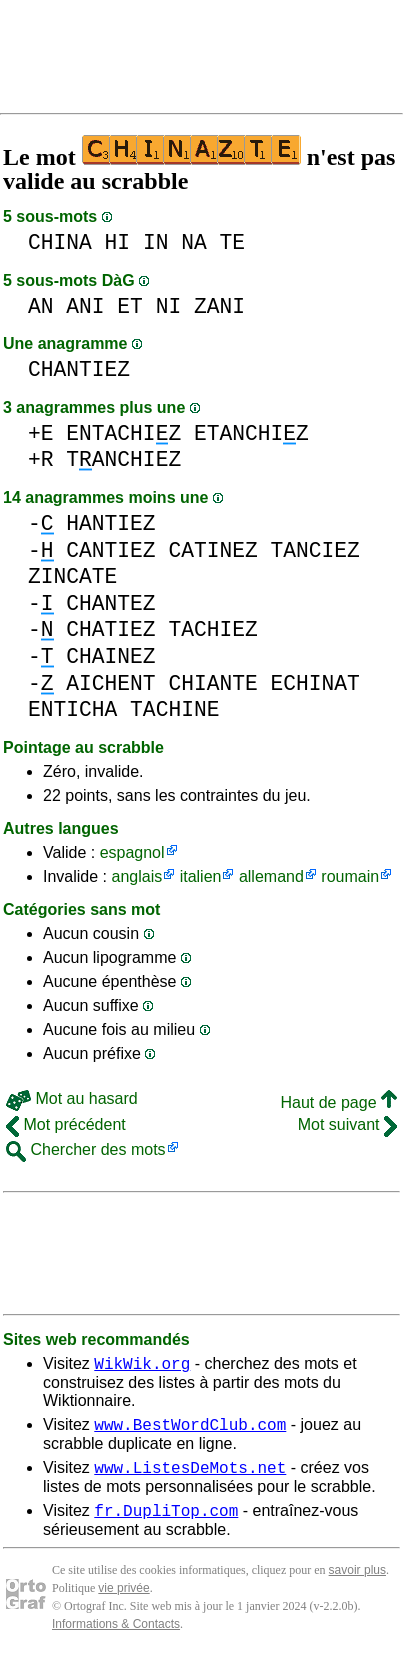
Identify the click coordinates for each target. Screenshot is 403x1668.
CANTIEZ (110, 550)
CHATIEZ (110, 629)
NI (169, 306)
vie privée (123, 1600)
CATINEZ (212, 550)
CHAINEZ (110, 656)
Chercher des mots (86, 1149)
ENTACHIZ (123, 433)
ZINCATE (72, 576)
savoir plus (357, 1582)
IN (156, 242)
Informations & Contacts (116, 1636)
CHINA (60, 242)
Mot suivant (347, 1124)
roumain (350, 876)
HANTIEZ (110, 523)
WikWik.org (142, 1366)
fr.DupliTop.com (166, 1522)
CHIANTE (212, 683)
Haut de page (338, 1102)
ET (130, 306)
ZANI (219, 306)
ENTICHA (72, 709)
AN (41, 306)
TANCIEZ (314, 550)
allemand (271, 876)
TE (232, 242)
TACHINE (174, 709)
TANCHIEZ (123, 459)
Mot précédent (66, 1124)
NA (194, 242)
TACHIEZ (212, 629)
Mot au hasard (72, 1098)
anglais (136, 876)
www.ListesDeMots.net (190, 1476)
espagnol (132, 852)
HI (118, 242)
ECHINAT (314, 683)
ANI (85, 306)
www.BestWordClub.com (190, 1430)
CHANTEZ (110, 603)
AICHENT (110, 683)
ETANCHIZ (251, 433)
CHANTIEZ (79, 369)
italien (201, 876)
